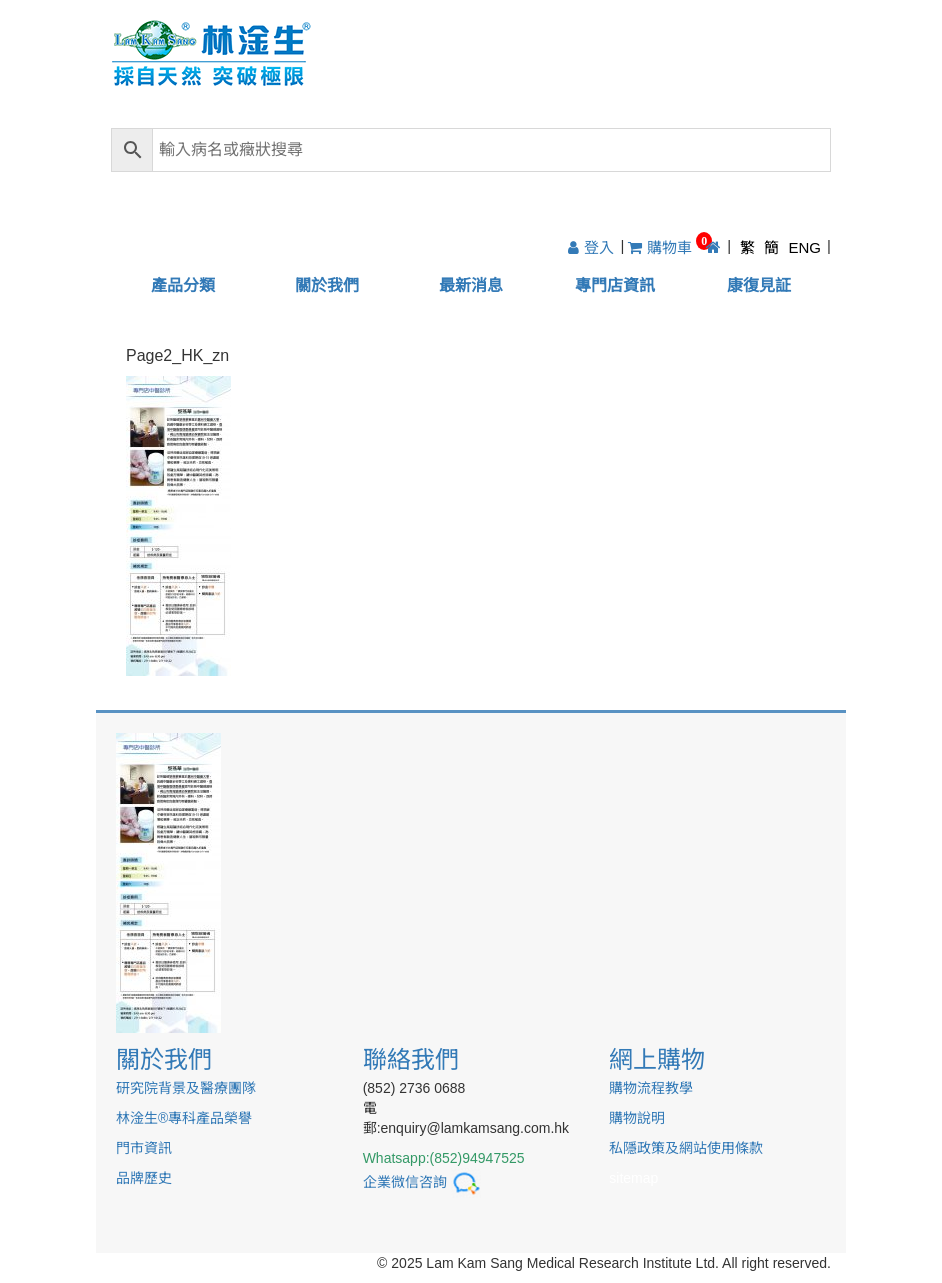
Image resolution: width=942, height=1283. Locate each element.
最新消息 (471, 285)
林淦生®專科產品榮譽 (184, 1118)
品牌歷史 (144, 1178)
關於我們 (327, 285)
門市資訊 (144, 1148)
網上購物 (657, 1059)
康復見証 (759, 285)
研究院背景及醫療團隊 (186, 1088)
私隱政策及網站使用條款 (686, 1148)
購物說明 (637, 1118)
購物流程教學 (651, 1088)
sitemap (633, 1178)
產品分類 (183, 285)
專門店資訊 (615, 285)
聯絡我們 (411, 1059)
